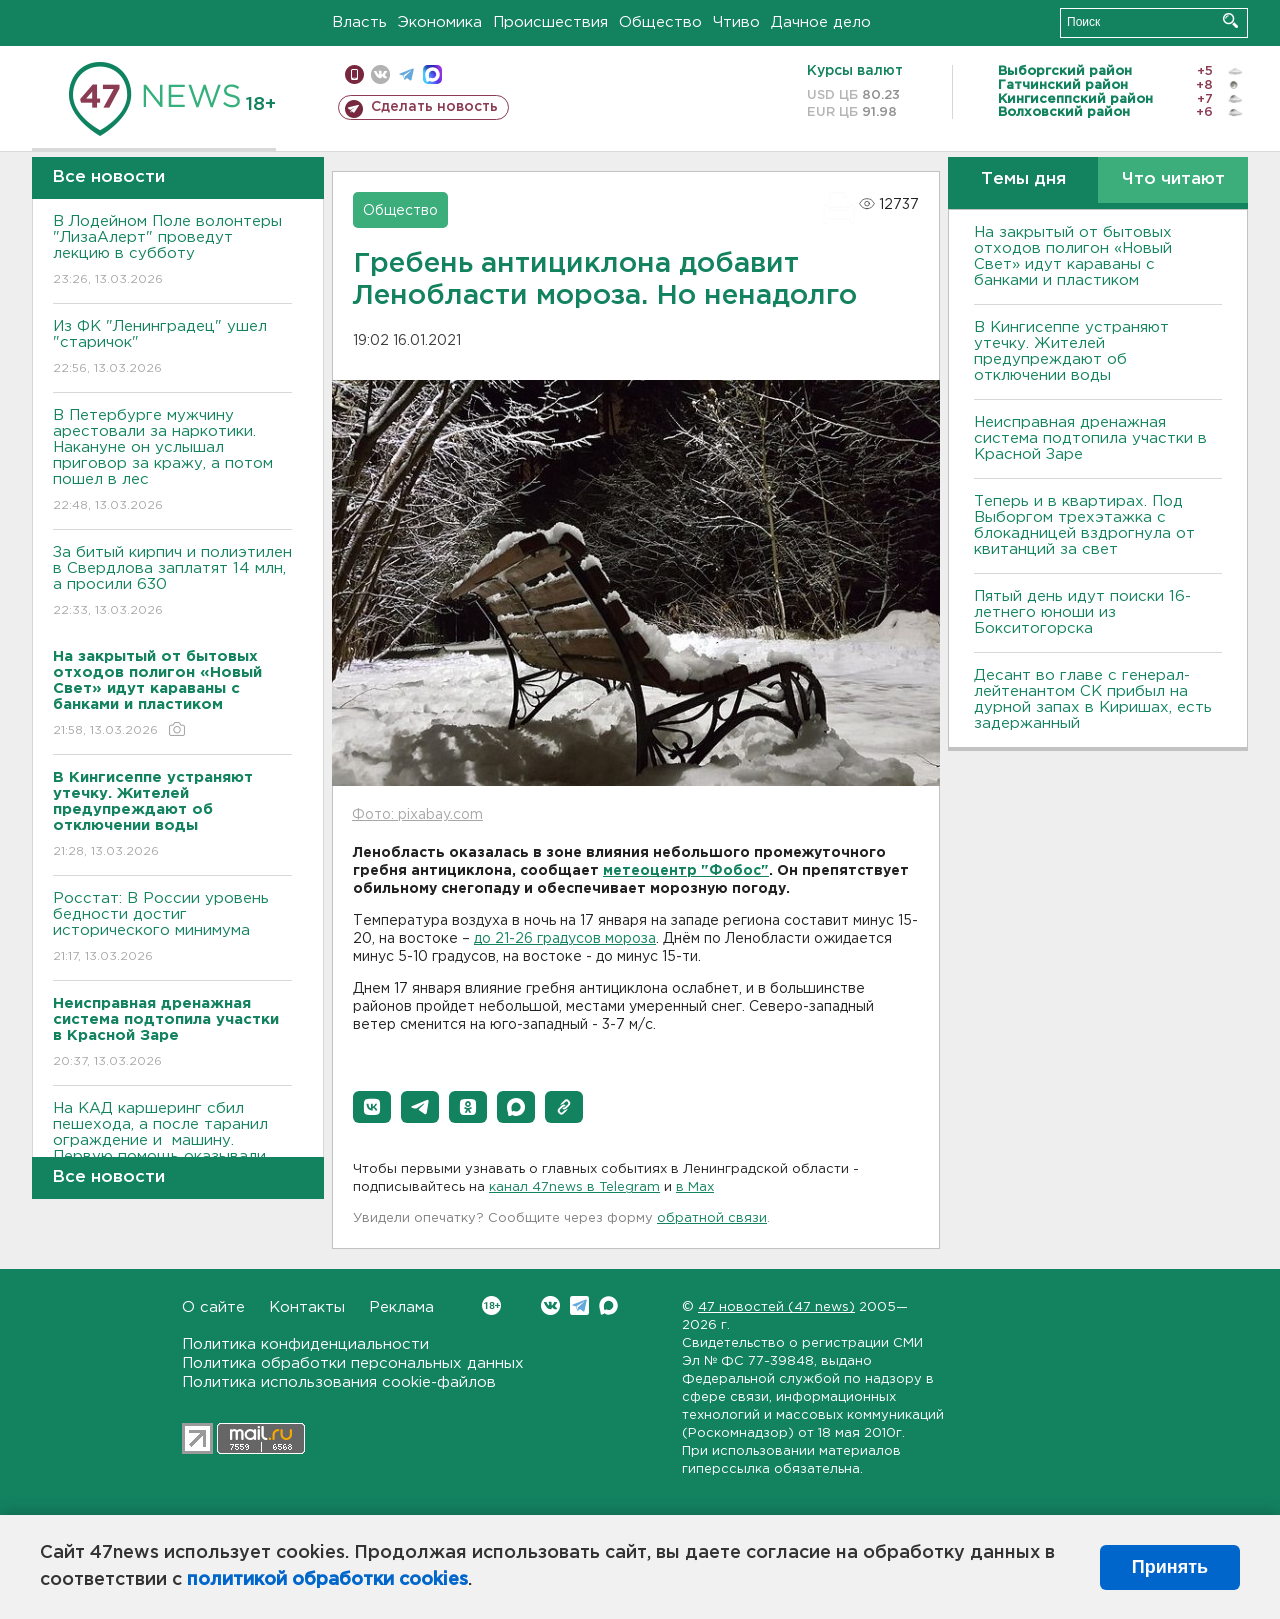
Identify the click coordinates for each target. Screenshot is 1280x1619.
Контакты (307, 1307)
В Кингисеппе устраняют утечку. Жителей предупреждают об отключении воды (1071, 351)
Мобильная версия (354, 74)
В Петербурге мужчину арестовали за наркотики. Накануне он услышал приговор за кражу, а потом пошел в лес (172, 461)
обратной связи (712, 1218)
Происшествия (550, 22)
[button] (372, 1107)
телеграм (406, 74)
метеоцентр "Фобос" (686, 871)
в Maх (695, 1187)
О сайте (213, 1307)
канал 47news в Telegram (574, 1187)
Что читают (1173, 179)
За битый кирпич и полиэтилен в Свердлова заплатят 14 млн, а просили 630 (172, 582)
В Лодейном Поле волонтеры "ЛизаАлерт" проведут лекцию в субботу (172, 251)
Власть (359, 22)
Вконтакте (491, 1305)
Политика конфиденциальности (305, 1344)
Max (608, 1305)
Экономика (440, 22)
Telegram (579, 1305)
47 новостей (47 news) (776, 1307)
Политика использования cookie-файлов (339, 1382)
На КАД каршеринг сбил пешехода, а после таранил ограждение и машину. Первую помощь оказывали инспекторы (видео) (172, 1154)
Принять (1170, 1567)
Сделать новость (434, 107)
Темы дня (1023, 179)
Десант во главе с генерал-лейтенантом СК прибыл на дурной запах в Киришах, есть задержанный (1093, 699)
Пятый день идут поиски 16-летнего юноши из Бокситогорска (1082, 612)
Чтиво (736, 22)
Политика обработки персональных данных (353, 1363)
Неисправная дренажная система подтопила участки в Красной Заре (1090, 438)
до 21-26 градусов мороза (565, 939)
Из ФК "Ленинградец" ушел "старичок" (172, 348)
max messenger (432, 74)
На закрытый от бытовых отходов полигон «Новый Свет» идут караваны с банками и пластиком (1073, 256)
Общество (660, 22)
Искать (1230, 20)
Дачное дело (821, 22)
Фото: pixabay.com (417, 815)
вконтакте (380, 74)
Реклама (401, 1307)
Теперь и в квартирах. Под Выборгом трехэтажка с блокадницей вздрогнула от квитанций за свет (1084, 525)
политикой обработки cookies (327, 1580)
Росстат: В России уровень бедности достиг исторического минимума (172, 928)
